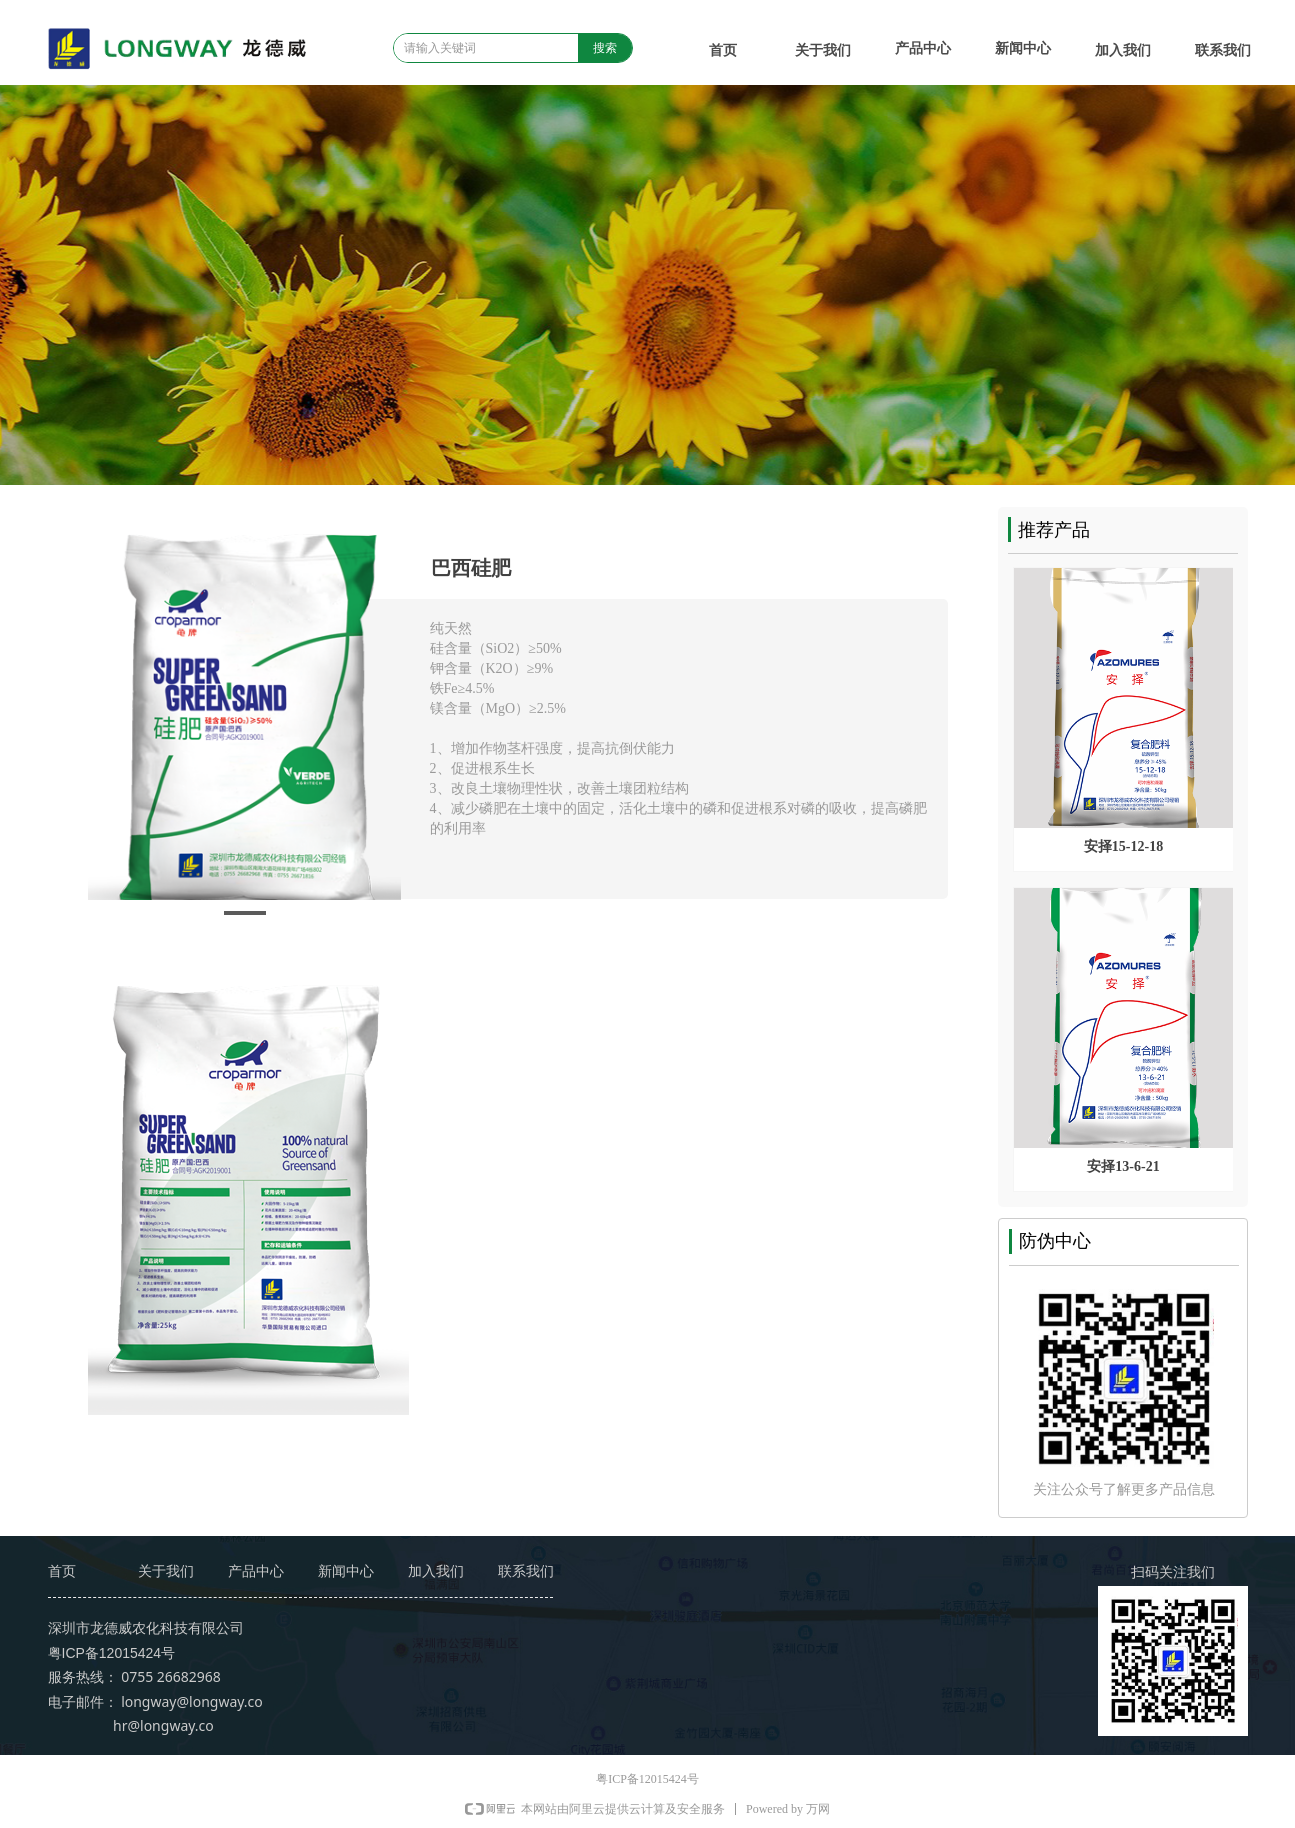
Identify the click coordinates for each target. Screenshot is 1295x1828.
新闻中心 (1023, 48)
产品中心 (923, 48)
